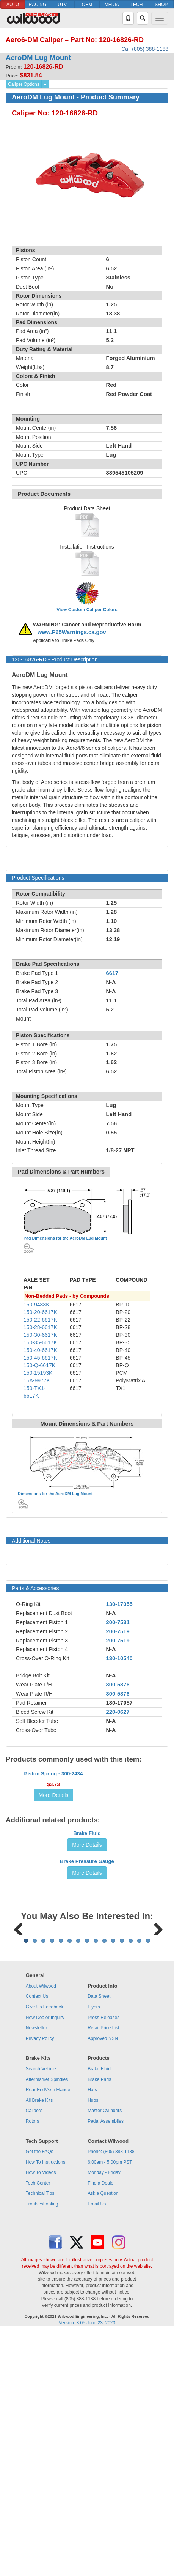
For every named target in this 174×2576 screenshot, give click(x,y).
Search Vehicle (41, 2313)
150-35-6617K (40, 1342)
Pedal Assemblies (106, 2365)
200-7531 (118, 1622)
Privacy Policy (40, 2282)
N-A (111, 1613)
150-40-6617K (40, 1350)
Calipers (34, 2355)
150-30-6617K (40, 1335)
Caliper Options (23, 84)
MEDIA (112, 4)
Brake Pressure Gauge (87, 2011)
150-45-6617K (40, 1358)
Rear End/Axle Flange (48, 2334)
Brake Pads (99, 2323)
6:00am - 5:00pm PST (110, 2406)
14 (139, 2185)
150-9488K (37, 1304)
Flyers (94, 2251)
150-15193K (38, 1373)
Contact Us (37, 2240)
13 (131, 2185)
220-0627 (118, 1712)
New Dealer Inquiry (45, 2261)
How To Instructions (46, 2406)
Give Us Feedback (44, 2251)
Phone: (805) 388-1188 (111, 2395)
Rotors (32, 2365)
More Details (54, 1841)
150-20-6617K (40, 1312)
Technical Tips (40, 2437)
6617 (112, 973)
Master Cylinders (105, 2355)
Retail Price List (103, 2272)
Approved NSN (103, 2282)
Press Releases (103, 2261)
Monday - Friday (104, 2417)
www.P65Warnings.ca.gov (72, 632)
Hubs (93, 2344)
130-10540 (119, 1658)
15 (148, 2185)
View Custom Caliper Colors (86, 609)
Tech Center (38, 2427)
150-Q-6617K (39, 1365)
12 (122, 2185)
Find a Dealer (101, 2427)
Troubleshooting (42, 2448)
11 (113, 2185)
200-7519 (118, 1631)
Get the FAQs (39, 2395)
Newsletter (36, 2272)
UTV (62, 4)
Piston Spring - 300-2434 (53, 1819)
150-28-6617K (40, 1327)
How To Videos (41, 2417)
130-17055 (119, 1604)
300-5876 (118, 1685)
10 (104, 2185)
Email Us (97, 2448)
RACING (38, 4)
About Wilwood (41, 2230)
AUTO (12, 4)
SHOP (161, 4)
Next (155, 2124)
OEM (87, 4)
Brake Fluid (87, 1941)
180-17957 (119, 1703)
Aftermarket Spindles (47, 2323)
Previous (18, 2124)
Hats (92, 2334)
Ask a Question (103, 2437)
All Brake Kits (39, 2344)
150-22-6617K (40, 1320)
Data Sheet (99, 2240)
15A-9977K (37, 1380)
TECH (136, 4)
